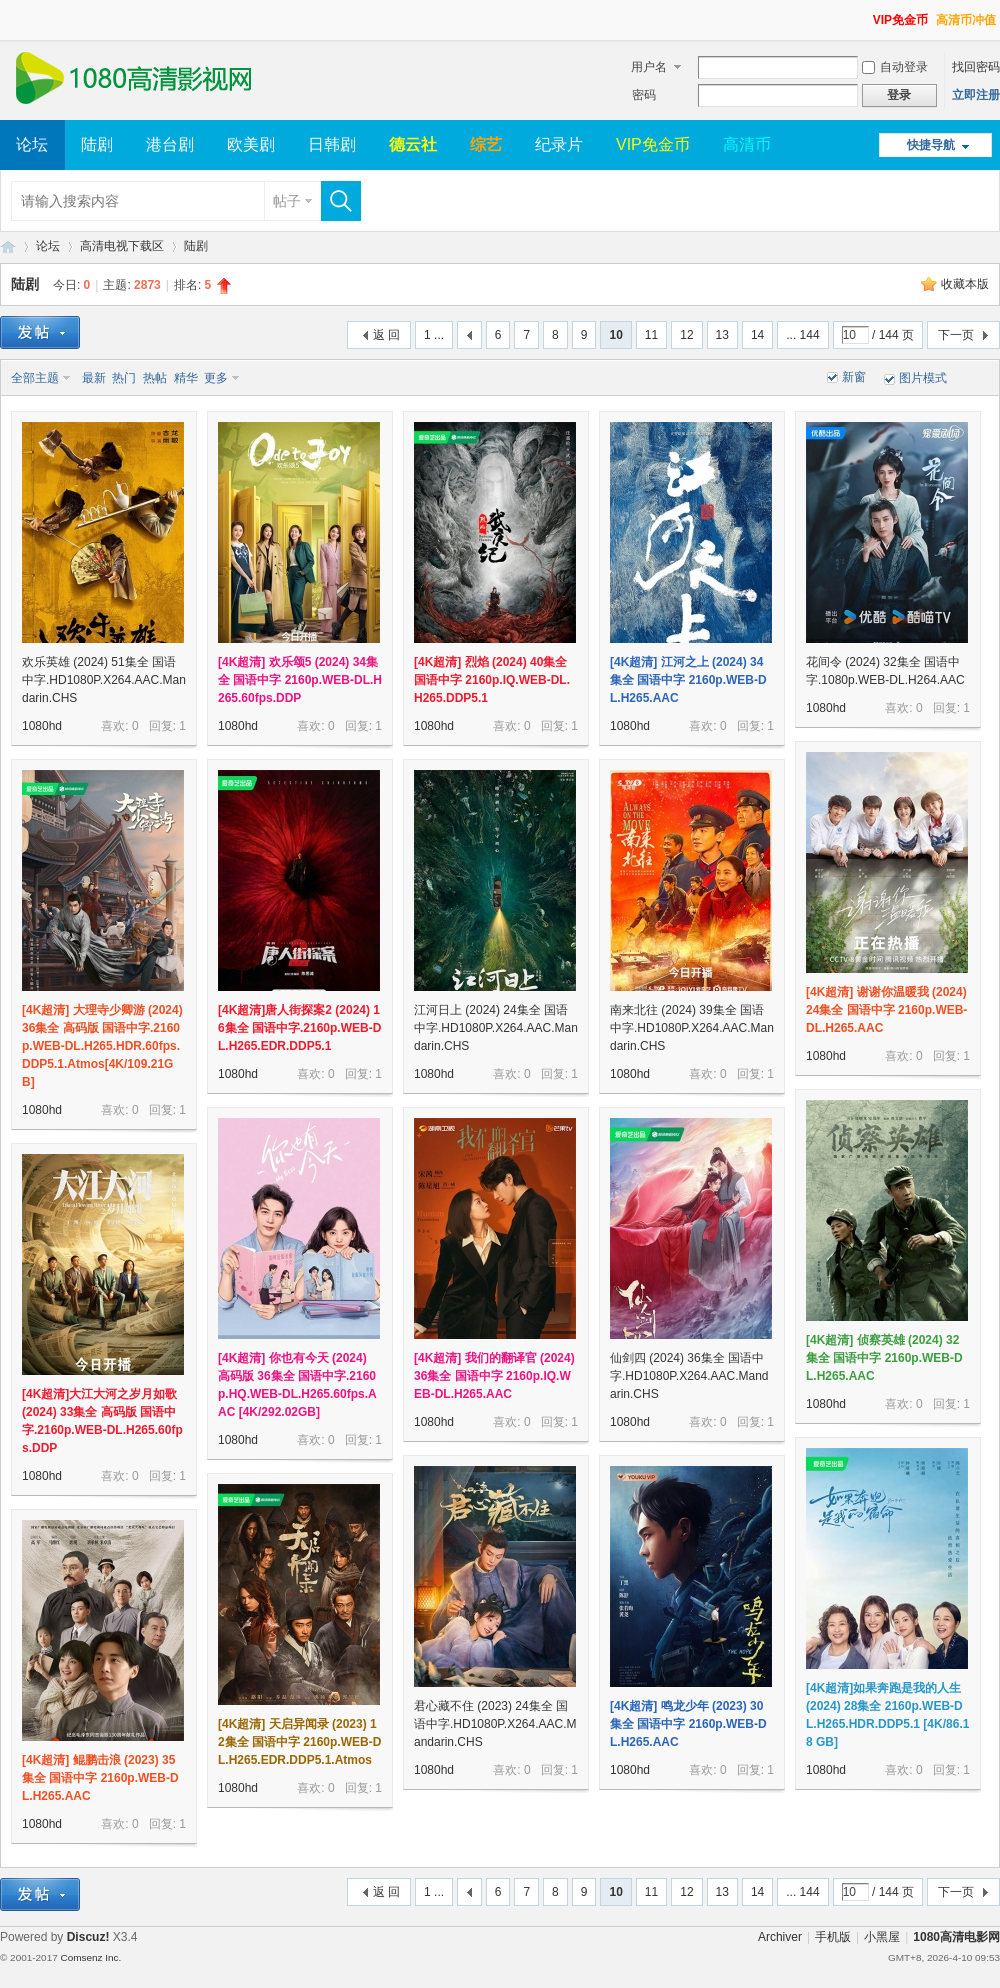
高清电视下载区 (122, 246)
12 (686, 335)
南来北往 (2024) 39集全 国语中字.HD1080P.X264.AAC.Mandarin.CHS (692, 1028)
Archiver (780, 1937)
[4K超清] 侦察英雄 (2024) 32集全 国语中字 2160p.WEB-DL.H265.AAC (884, 1358)
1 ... (434, 335)
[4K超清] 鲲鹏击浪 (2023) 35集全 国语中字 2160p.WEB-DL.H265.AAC (100, 1778)
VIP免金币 (900, 20)
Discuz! (88, 1937)
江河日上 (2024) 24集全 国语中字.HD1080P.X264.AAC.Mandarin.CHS (496, 1028)
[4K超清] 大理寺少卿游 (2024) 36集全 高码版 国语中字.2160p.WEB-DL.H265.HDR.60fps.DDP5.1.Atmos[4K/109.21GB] (102, 1046)
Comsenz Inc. (90, 1957)
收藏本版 (965, 284)
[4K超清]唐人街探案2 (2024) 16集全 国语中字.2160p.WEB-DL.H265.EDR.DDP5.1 (299, 1028)
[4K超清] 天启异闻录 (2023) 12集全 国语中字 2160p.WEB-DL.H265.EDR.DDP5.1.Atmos (299, 1742)
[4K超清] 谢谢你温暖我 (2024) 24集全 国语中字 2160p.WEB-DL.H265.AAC (886, 1010)
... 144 (802, 335)
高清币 (747, 144)
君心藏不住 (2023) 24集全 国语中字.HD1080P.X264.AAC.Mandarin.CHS (495, 1724)
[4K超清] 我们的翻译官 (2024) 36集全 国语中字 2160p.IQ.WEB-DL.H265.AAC (494, 1376)
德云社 (413, 144)
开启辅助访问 (864, 14)
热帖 (155, 378)
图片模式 (923, 378)
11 (651, 335)
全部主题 (35, 378)
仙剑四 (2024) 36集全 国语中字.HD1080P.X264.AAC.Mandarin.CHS (689, 1376)
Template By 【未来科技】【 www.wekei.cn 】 (217, 1958)
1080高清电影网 (8, 246)
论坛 (32, 144)
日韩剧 (332, 144)
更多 (216, 378)
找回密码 (976, 67)
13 (722, 335)
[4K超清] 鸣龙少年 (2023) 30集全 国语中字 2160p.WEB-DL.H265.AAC (688, 1724)
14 (757, 335)
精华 (186, 378)
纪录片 (559, 144)
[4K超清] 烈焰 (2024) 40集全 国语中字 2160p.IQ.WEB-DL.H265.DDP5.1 (492, 680)
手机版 (833, 1937)
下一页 (956, 335)
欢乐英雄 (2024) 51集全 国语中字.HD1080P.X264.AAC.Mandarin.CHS (104, 680)
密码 (644, 95)
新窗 (854, 377)
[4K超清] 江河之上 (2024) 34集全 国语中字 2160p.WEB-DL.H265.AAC (688, 680)
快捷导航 (931, 145)
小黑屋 (882, 1937)
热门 (124, 378)
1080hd (42, 726)
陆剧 (97, 144)
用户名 (649, 67)
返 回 (386, 335)
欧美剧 (251, 144)
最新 (94, 378)
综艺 (486, 144)
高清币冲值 (966, 20)
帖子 (287, 201)
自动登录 (895, 67)
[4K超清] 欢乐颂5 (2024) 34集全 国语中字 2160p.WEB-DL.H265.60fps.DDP (300, 680)
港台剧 (170, 144)
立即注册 (976, 95)
